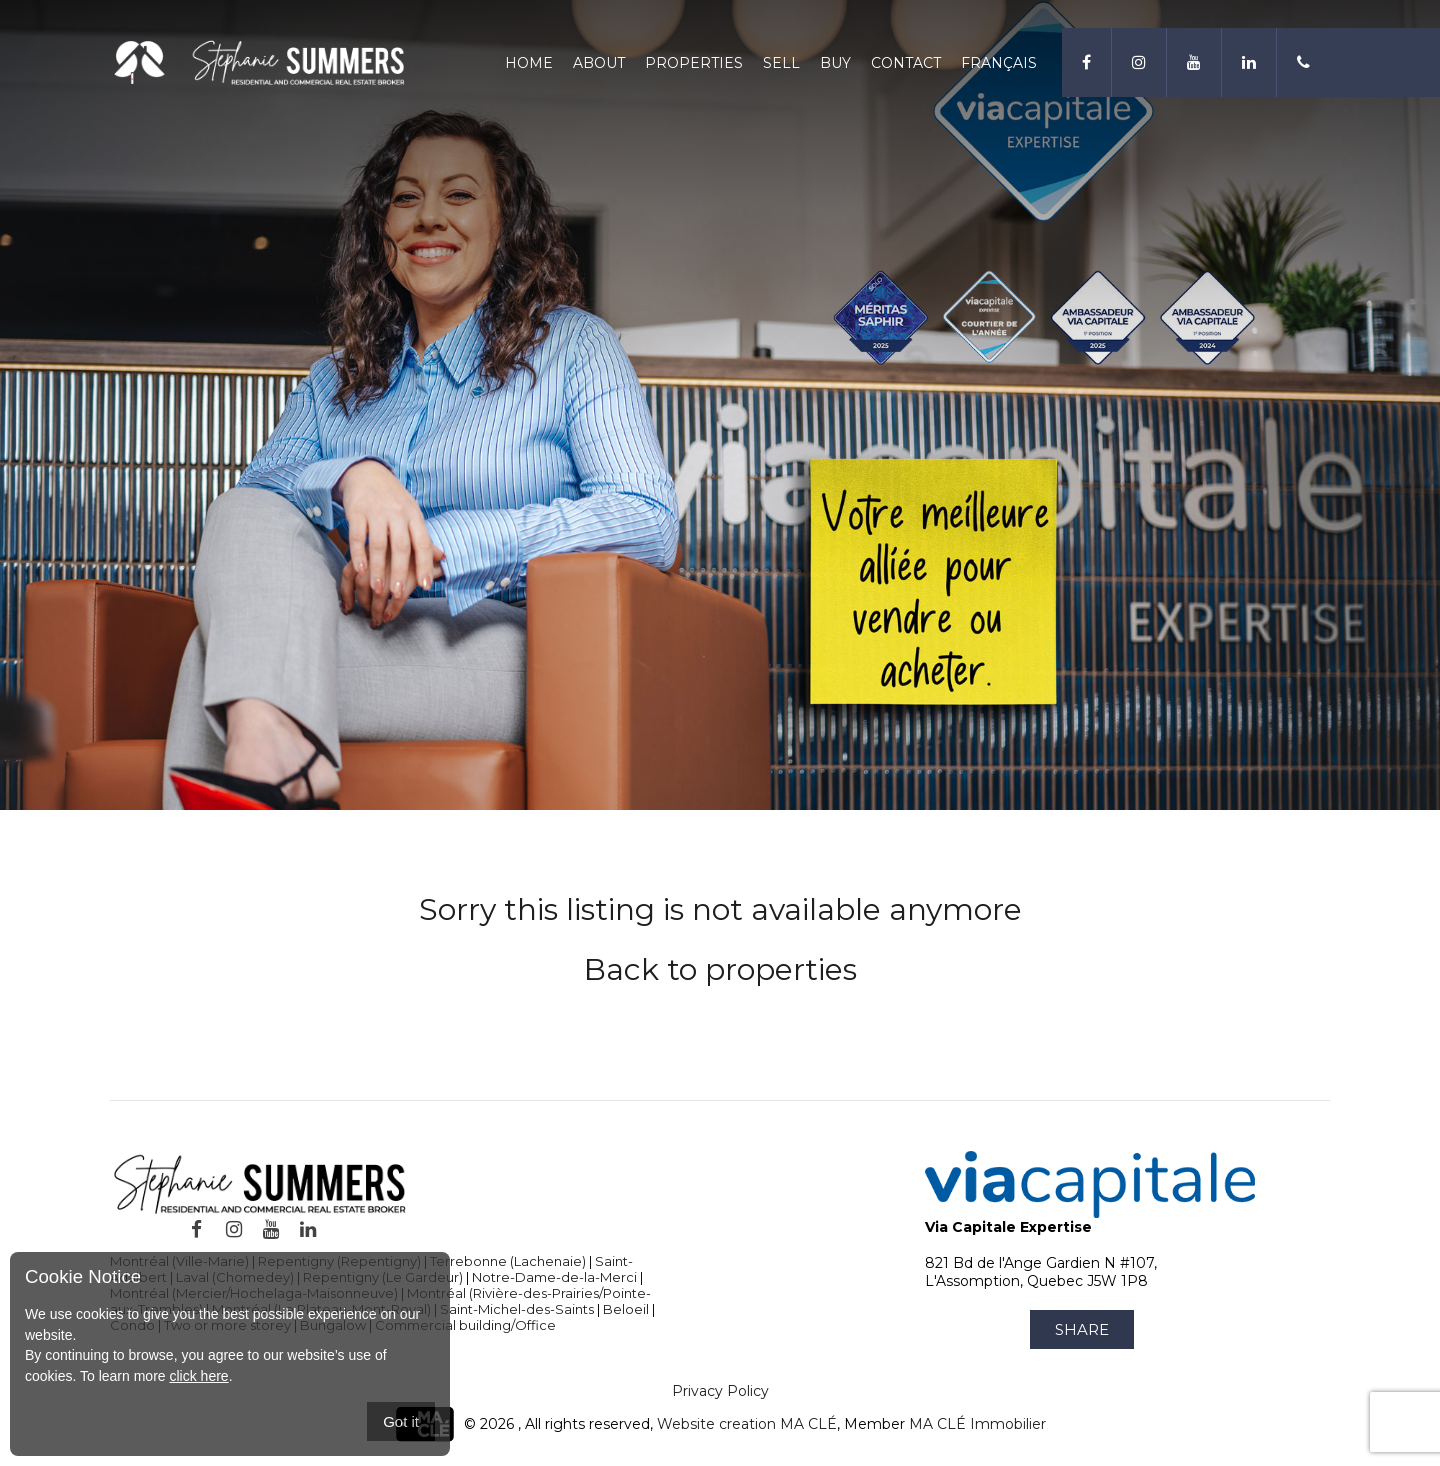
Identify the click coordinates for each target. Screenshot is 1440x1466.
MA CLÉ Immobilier (977, 1424)
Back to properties (720, 969)
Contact (906, 63)
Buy (835, 63)
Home (529, 63)
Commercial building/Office (465, 1325)
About (599, 63)
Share (1082, 1329)
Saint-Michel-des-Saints (517, 1309)
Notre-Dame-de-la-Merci (554, 1277)
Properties (694, 63)
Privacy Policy (720, 1391)
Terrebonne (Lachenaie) (508, 1261)
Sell (781, 63)
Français (999, 63)
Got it (401, 1421)
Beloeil (626, 1309)
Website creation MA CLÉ (747, 1424)
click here (198, 1376)
